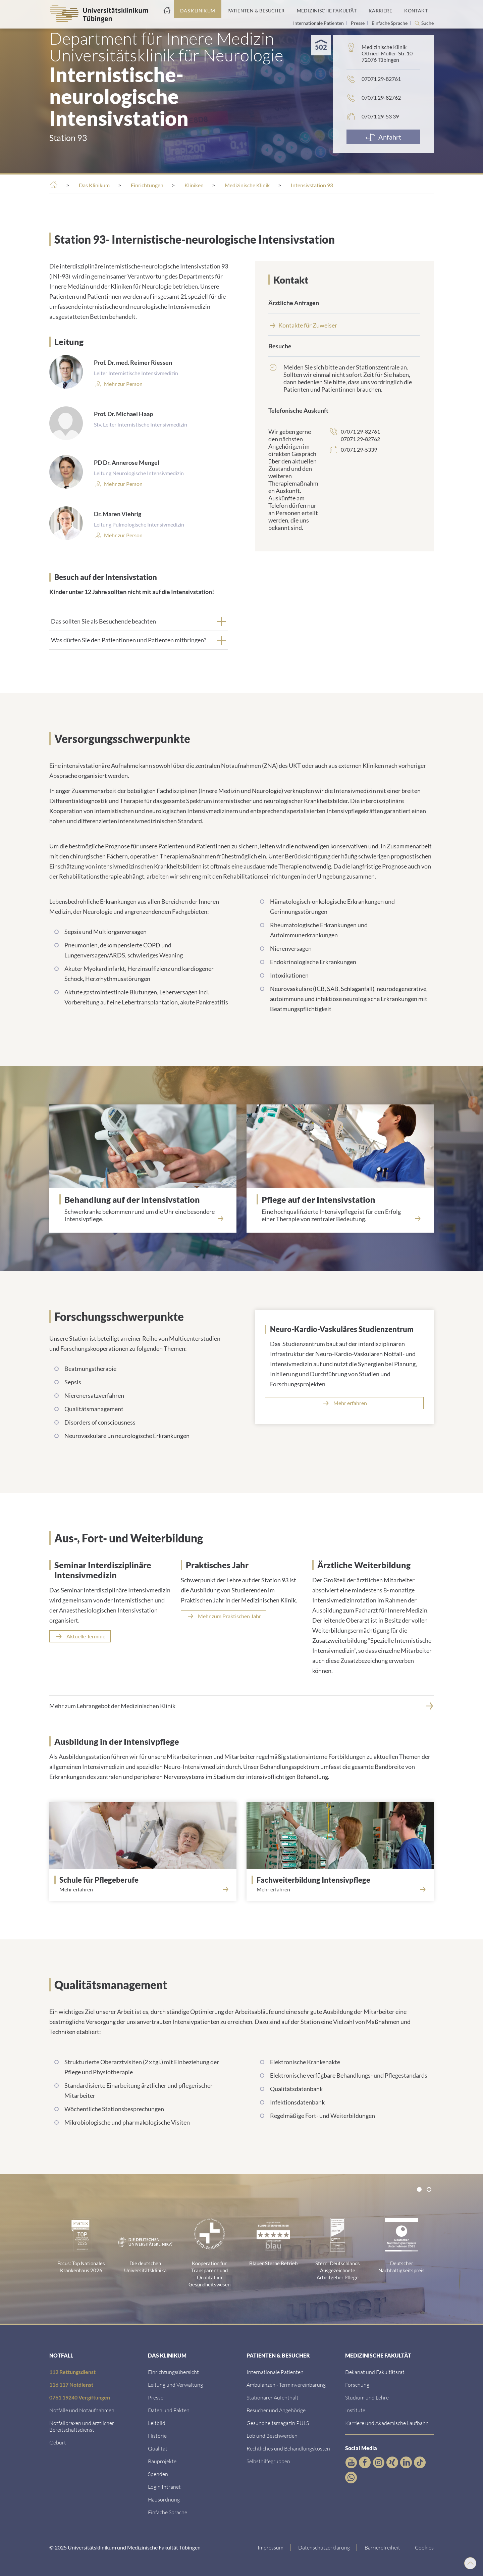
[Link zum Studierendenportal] (367, 2397)
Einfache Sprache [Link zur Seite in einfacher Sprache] (390, 23)
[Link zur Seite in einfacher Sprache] (167, 2512)
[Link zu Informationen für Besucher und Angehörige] (276, 2410)
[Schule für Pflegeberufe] (145, 1880)
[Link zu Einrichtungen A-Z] (173, 2372)
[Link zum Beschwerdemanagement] (272, 2435)
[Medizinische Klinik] (247, 185)
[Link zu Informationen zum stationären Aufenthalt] (273, 2397)
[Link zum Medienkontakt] (155, 2397)
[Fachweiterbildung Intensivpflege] (343, 1880)
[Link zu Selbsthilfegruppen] (268, 2461)
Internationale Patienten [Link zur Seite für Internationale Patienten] (319, 23)
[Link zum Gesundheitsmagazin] (278, 2423)
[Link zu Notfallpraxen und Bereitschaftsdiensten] (81, 2426)
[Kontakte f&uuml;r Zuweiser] (344, 325)
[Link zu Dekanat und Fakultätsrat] (375, 2372)
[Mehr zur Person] (123, 384)
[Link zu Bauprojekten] (162, 2461)
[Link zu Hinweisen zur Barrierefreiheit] (382, 2547)
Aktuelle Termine (85, 1636)
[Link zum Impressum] (270, 2547)
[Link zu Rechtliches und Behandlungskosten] (288, 2448)
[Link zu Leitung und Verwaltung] (175, 2384)
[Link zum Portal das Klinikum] (197, 9)
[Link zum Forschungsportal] (357, 2384)
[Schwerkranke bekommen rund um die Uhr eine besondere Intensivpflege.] (142, 1213)
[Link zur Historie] (157, 2435)
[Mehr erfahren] (344, 1403)
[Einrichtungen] (147, 185)
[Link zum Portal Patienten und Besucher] (256, 9)
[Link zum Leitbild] (156, 2423)
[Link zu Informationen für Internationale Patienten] (275, 2372)
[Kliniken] (194, 185)
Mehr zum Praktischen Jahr (229, 1616)
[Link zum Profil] (123, 484)
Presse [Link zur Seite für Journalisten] (358, 23)
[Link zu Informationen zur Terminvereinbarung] (286, 2384)
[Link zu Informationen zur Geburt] (57, 2442)
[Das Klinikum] (94, 185)
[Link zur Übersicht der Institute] (355, 2410)
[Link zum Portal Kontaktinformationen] (416, 9)
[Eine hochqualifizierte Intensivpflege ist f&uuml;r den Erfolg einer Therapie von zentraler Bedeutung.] (340, 1213)
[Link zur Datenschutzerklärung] (324, 2547)
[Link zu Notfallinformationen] (81, 2410)
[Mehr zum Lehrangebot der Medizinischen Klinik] (241, 1705)
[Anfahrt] (383, 137)
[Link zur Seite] (158, 2474)
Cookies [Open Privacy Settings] (424, 2547)
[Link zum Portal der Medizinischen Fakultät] (327, 9)
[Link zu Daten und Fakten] (169, 2410)
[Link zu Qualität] (157, 2448)
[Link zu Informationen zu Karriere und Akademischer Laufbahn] (387, 2423)
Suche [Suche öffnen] (427, 23)
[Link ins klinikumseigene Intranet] (164, 2486)
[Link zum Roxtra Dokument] (164, 2499)
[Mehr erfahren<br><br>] (142, 1894)
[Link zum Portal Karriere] (380, 9)
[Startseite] (167, 9)
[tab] (138, 621)
